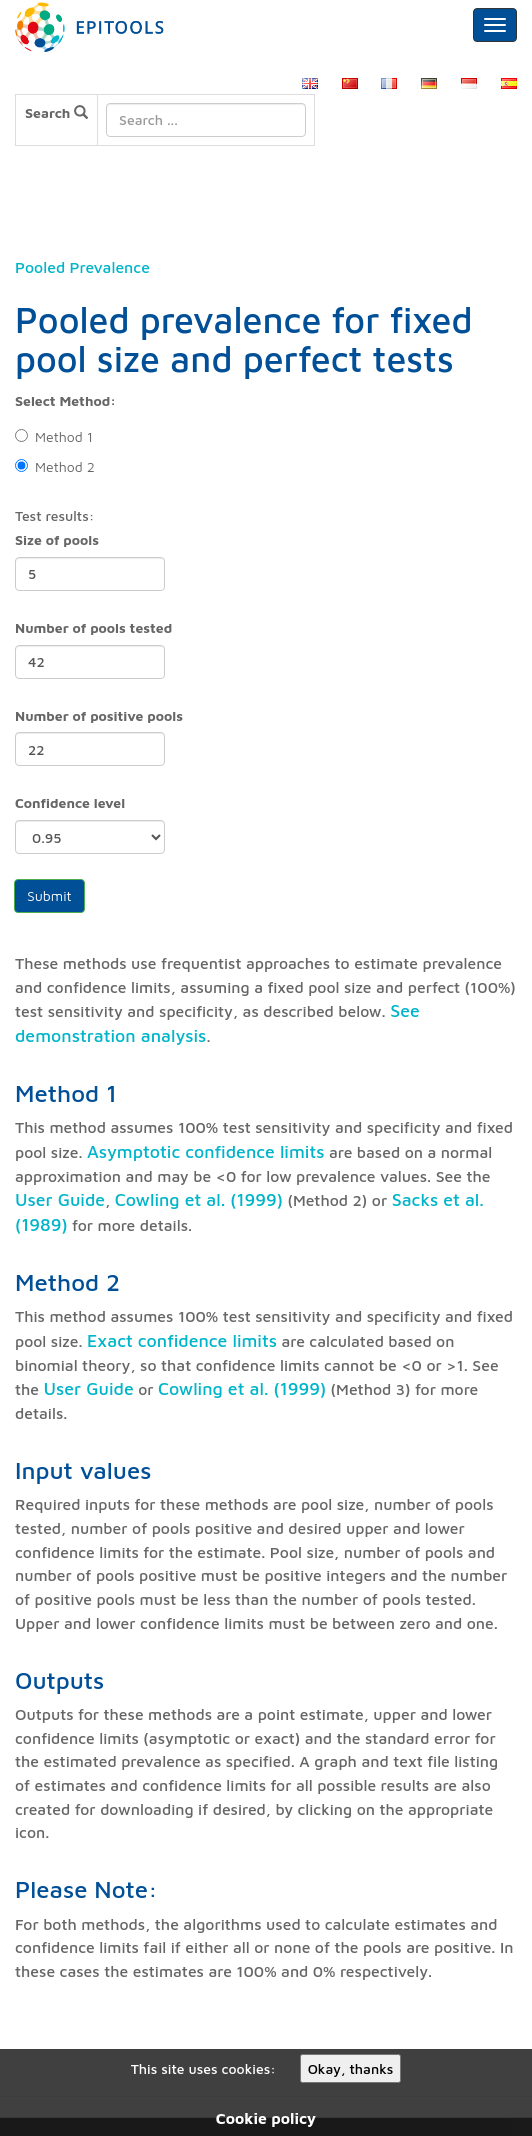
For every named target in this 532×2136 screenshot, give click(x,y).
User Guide (60, 1199)
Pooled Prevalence (82, 267)
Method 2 (55, 466)
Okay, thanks (351, 2068)
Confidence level (70, 802)
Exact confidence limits (182, 1340)
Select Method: (65, 400)
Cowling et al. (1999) (199, 1199)
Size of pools (57, 539)
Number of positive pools (99, 715)
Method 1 (54, 436)
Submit (49, 895)
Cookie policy (266, 2118)
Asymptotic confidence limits (206, 1151)
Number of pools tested (93, 627)
